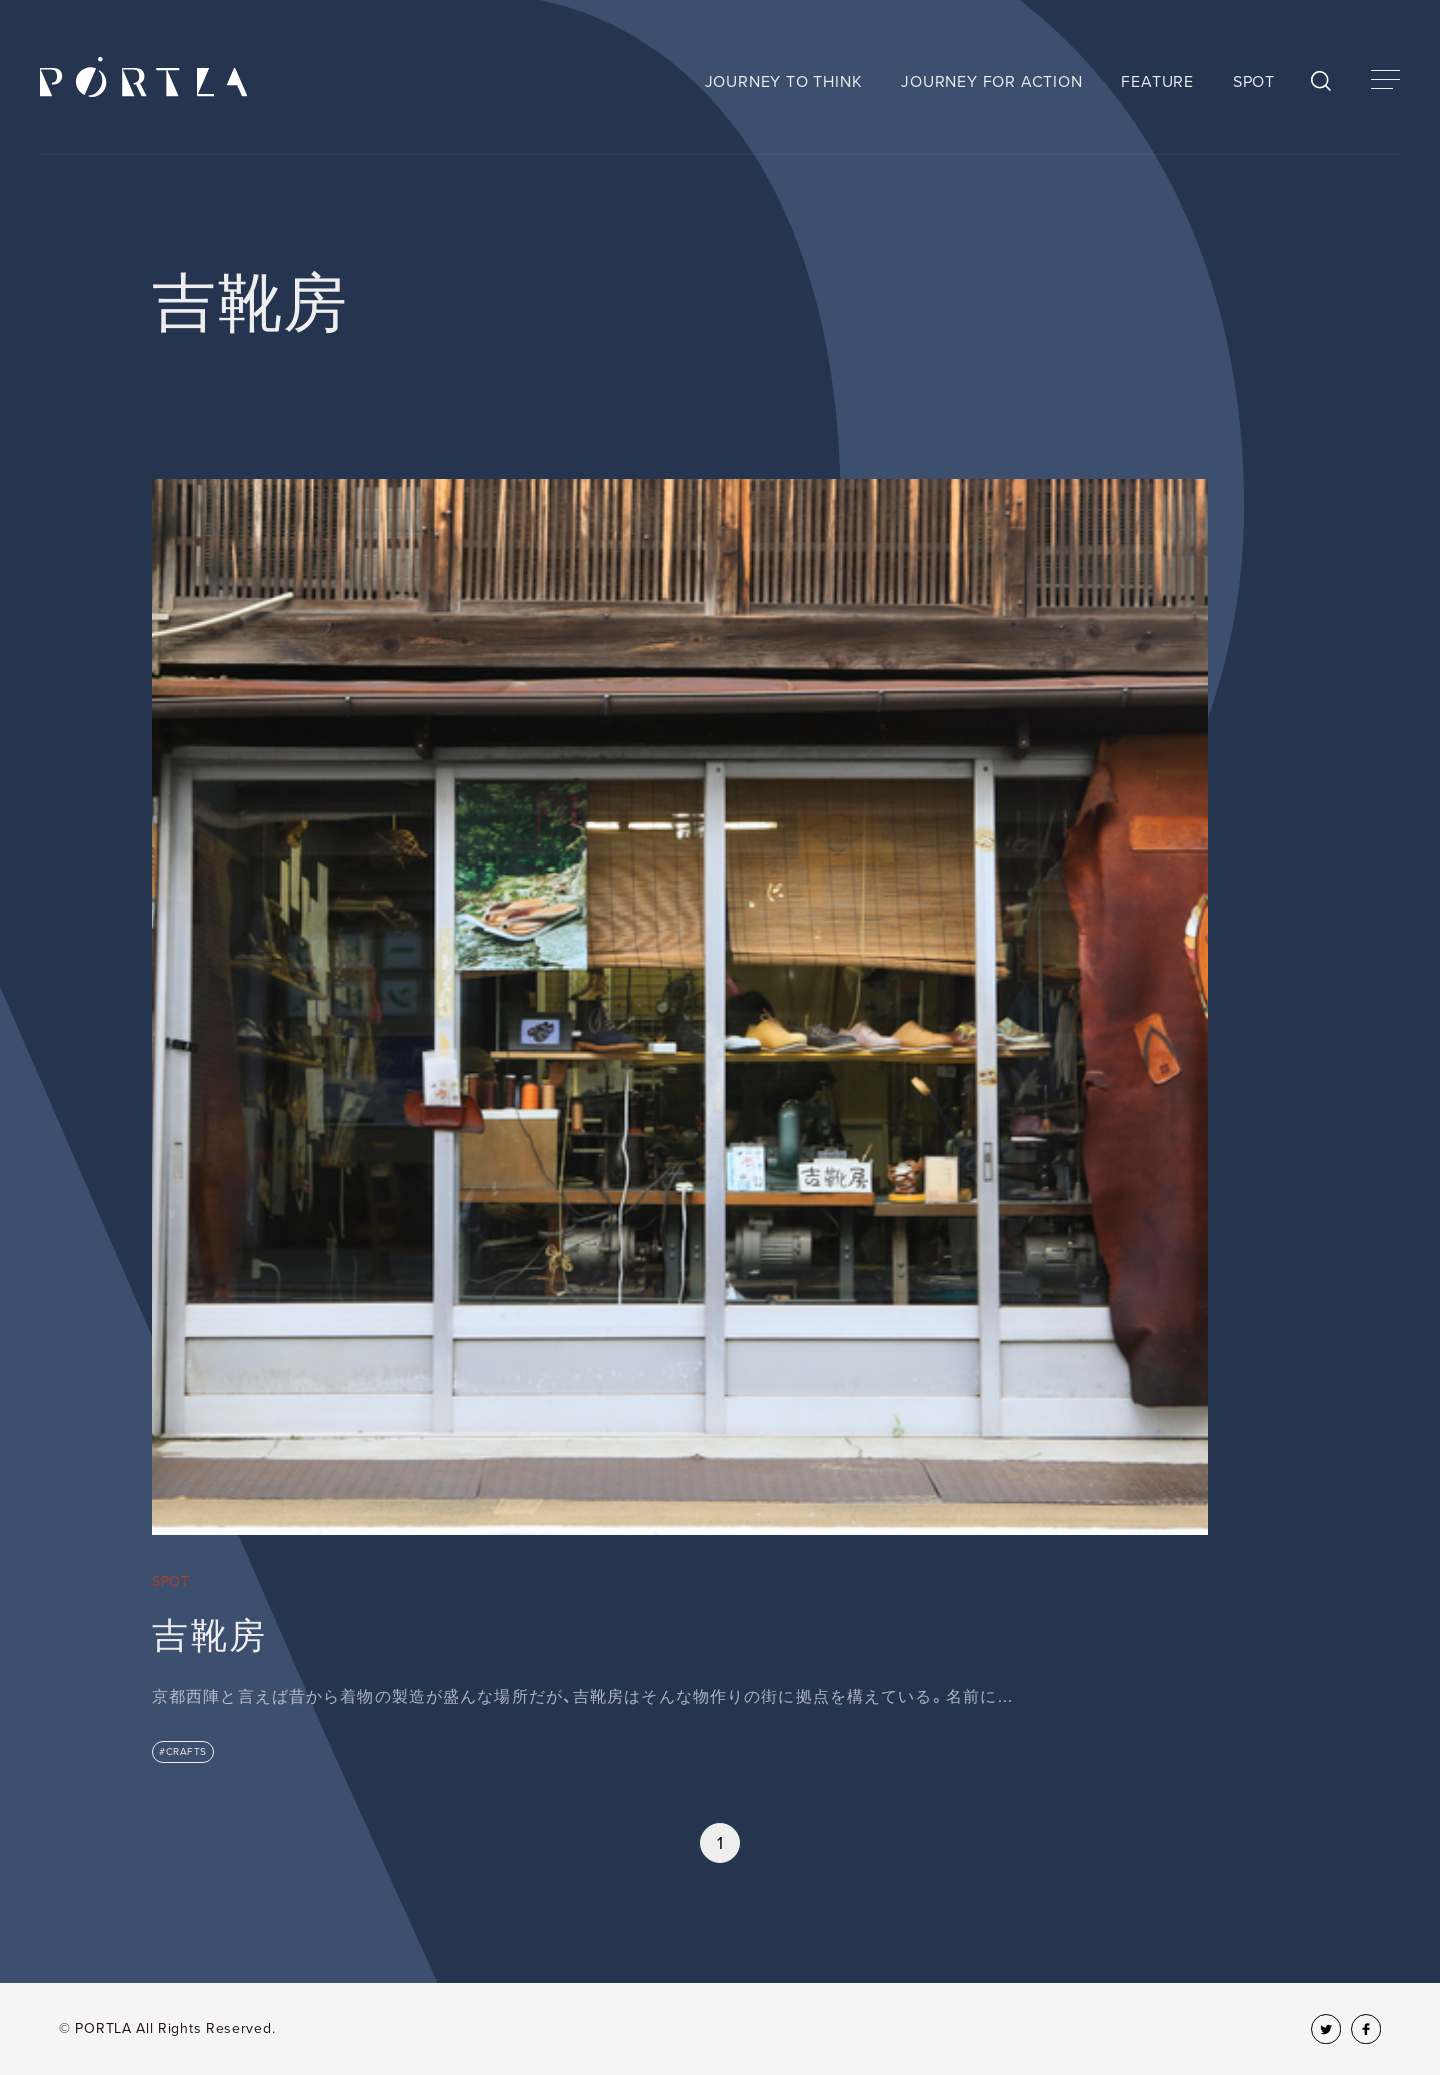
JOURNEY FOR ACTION (991, 82)
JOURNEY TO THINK (784, 82)
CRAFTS (186, 1752)
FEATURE (1157, 82)
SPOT (1254, 82)
